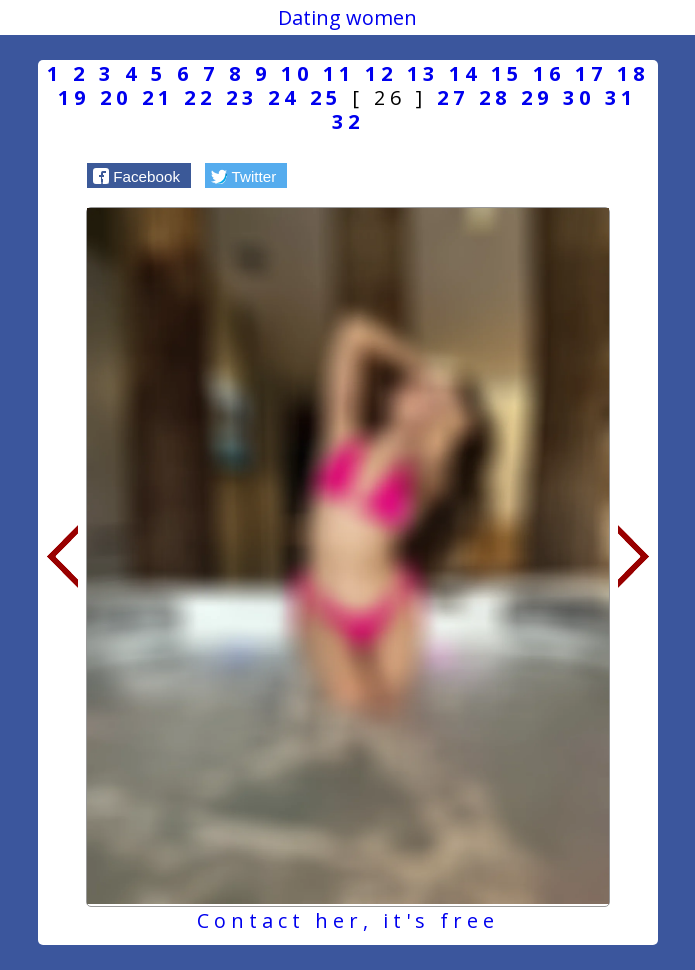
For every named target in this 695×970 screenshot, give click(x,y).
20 (116, 97)
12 (381, 73)
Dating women (347, 17)
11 (339, 73)
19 (74, 97)
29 (537, 97)
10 (297, 73)
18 (633, 73)
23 (242, 97)
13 (423, 73)
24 (284, 97)
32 (348, 121)
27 (453, 97)
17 (591, 73)
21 (158, 97)
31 (621, 97)
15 (507, 73)
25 (326, 97)
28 (495, 97)
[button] (139, 175)
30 (579, 97)
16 (549, 73)
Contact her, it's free (348, 920)
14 (465, 73)
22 (200, 97)
